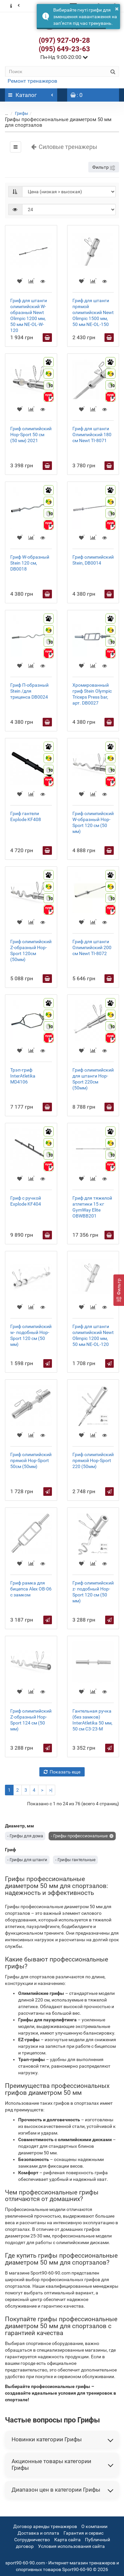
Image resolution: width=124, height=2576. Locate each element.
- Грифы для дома (25, 1835)
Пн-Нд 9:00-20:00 (64, 57)
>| (50, 1790)
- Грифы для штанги (27, 1859)
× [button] (117, 8)
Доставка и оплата (38, 2533)
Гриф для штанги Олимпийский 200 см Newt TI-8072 (91, 947)
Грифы (21, 113)
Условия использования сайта (71, 2546)
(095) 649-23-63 (64, 49)
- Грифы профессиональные (79, 1835)
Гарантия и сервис (83, 2533)
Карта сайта (67, 2539)
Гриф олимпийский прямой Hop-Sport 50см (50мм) (31, 1460)
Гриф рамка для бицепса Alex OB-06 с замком (31, 1588)
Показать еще (62, 1771)
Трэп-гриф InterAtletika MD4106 (22, 1075)
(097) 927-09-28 (64, 40)
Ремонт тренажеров (32, 81)
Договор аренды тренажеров (45, 2526)
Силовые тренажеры (64, 146)
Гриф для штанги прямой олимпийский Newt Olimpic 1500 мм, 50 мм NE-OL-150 (93, 312)
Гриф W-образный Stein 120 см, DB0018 (29, 563)
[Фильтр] (118, 1290)
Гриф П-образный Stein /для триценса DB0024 (29, 691)
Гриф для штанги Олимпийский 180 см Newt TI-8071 (91, 434)
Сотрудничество (32, 2539)
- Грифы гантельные (75, 1859)
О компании (94, 2526)
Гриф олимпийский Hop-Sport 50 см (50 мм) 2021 (31, 434)
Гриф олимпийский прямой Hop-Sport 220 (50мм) (93, 1460)
